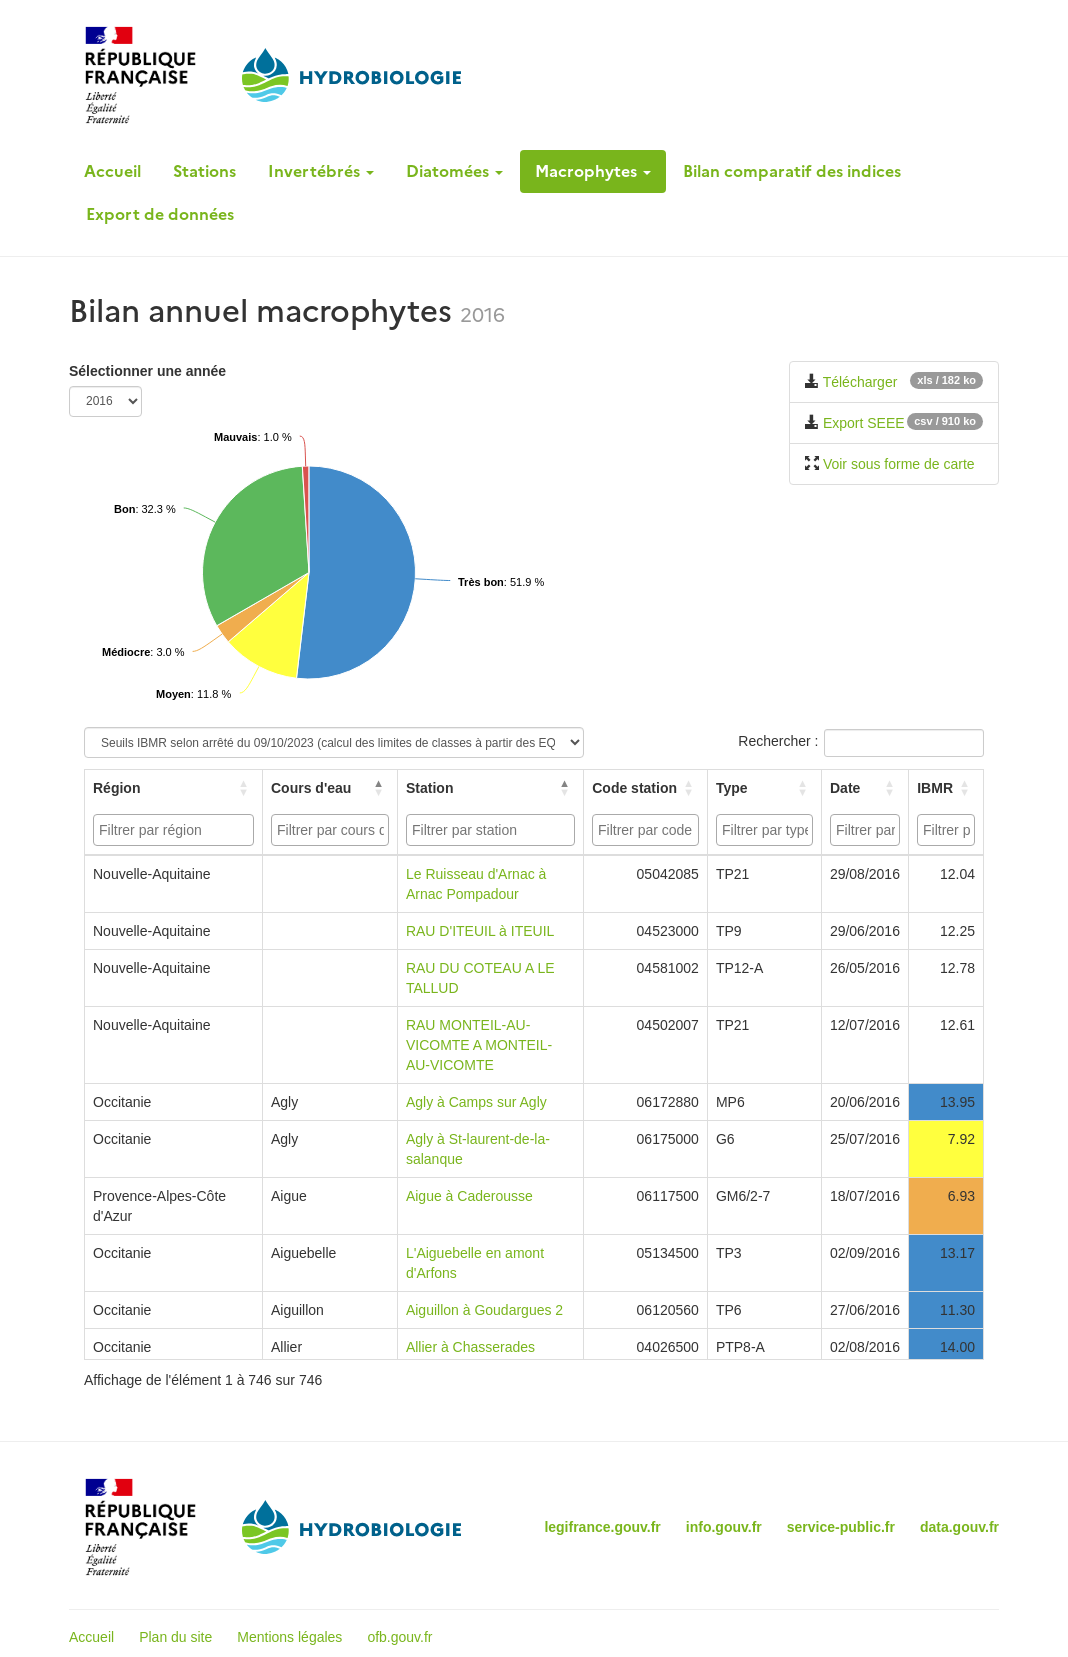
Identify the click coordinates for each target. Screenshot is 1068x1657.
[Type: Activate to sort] (765, 787)
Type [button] (732, 788)
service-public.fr (841, 1527)
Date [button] (845, 788)
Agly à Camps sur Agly (476, 1102)
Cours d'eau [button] (311, 788)
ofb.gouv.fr (399, 1637)
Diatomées (454, 171)
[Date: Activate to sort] (865, 787)
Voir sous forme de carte (899, 464)
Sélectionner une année (147, 371)
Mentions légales (289, 1637)
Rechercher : (778, 741)
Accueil (112, 171)
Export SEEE (864, 423)
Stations (204, 171)
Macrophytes (593, 171)
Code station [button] (634, 788)
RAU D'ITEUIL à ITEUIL (480, 931)
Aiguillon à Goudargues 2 (484, 1310)
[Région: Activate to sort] (174, 787)
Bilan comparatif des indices (792, 171)
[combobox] (173, 830)
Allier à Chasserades (470, 1347)
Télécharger (860, 382)
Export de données (160, 214)
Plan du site (175, 1637)
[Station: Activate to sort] (491, 787)
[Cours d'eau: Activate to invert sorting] (330, 787)
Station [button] (429, 788)
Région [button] (116, 788)
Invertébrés (321, 171)
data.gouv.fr (959, 1527)
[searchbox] (176, 830)
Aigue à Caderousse (469, 1196)
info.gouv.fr (724, 1527)
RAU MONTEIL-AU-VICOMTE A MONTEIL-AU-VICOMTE (479, 1045)
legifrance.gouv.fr (602, 1527)
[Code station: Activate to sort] (646, 787)
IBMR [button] (935, 788)
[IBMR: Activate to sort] (946, 787)
